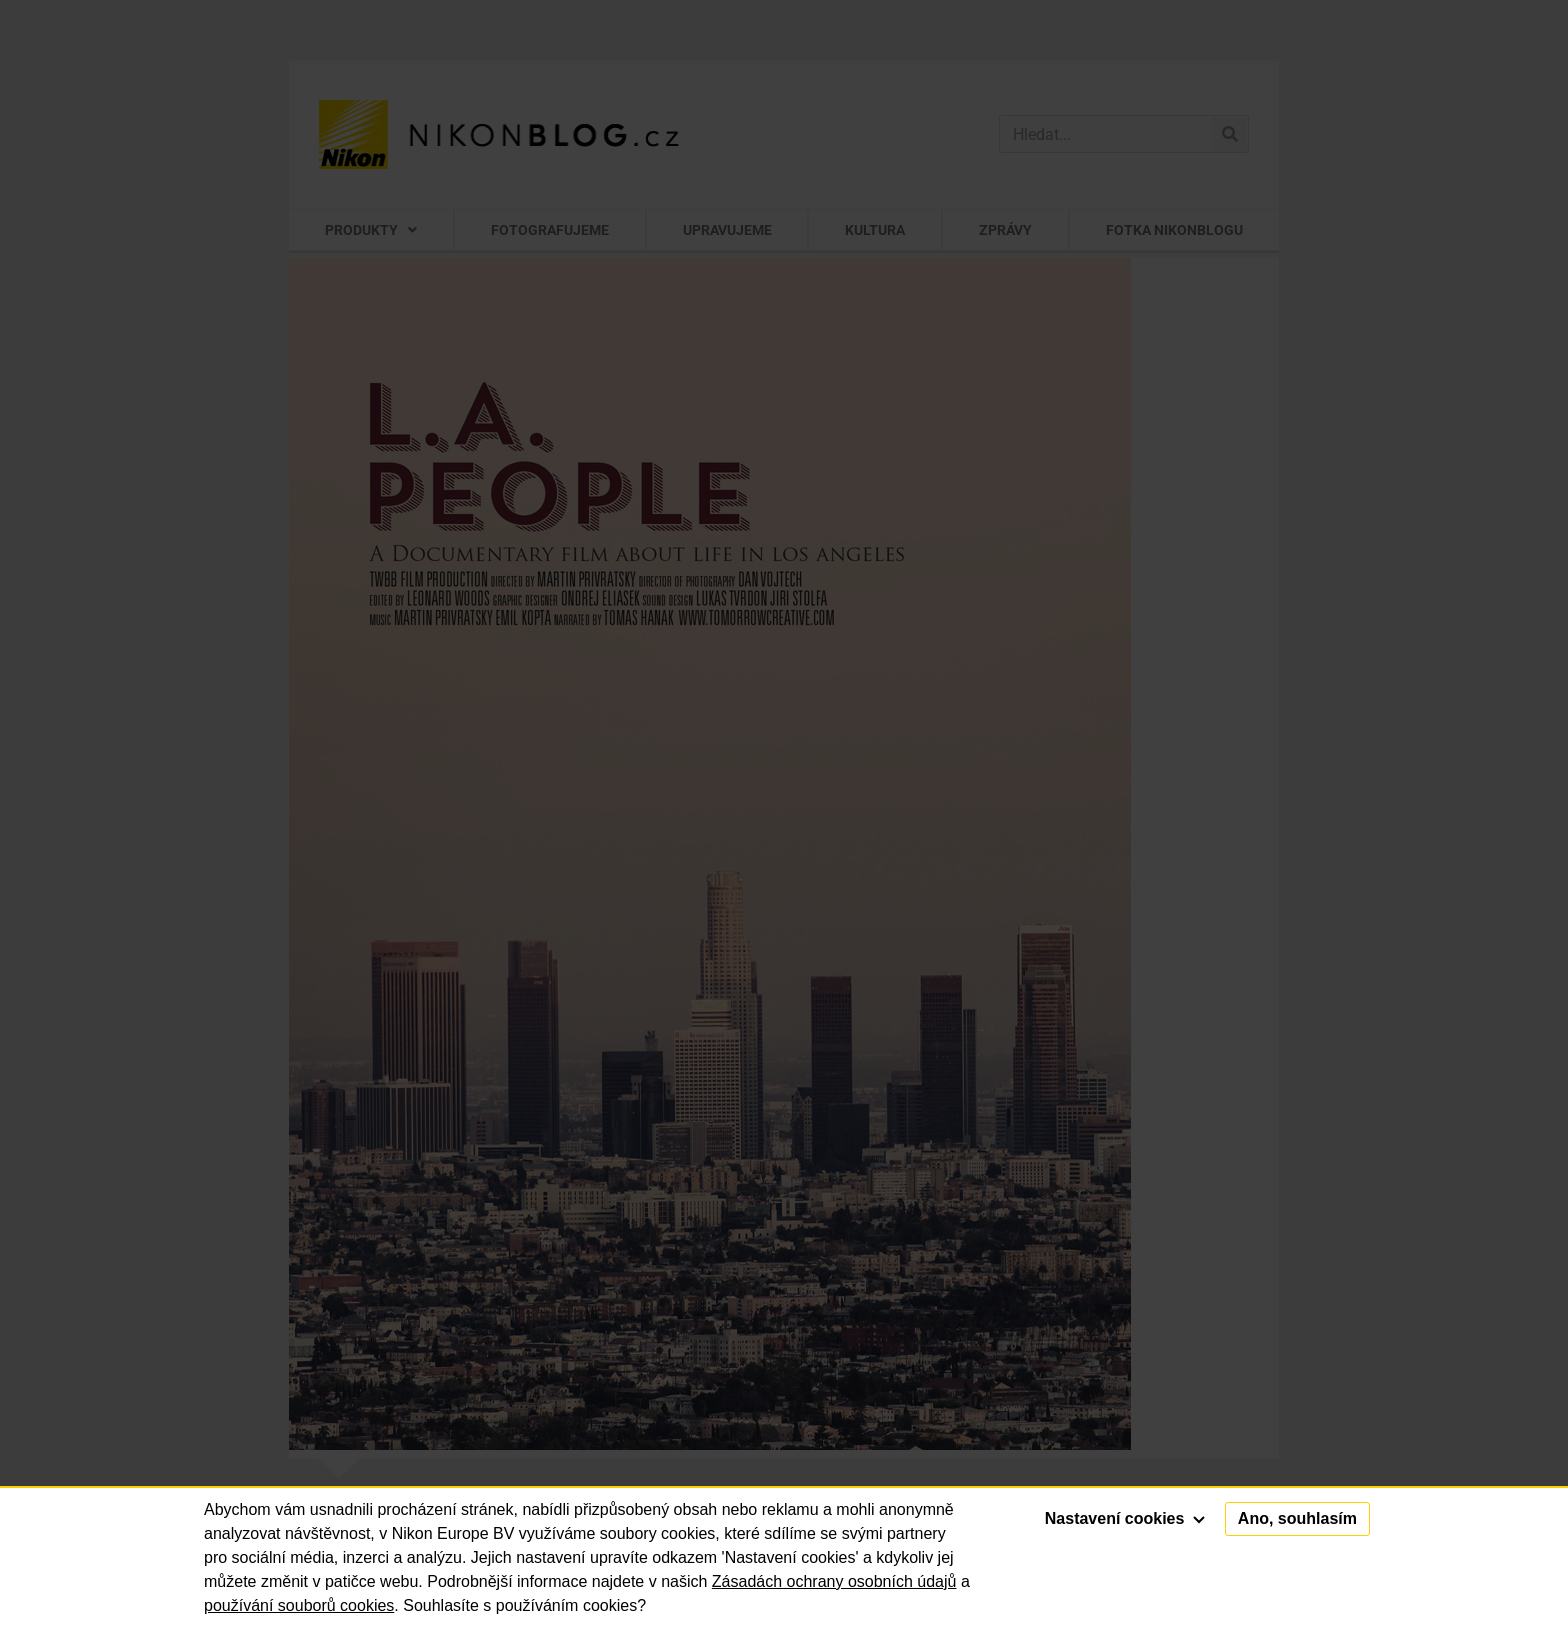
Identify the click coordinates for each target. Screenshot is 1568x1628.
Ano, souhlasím (1297, 1518)
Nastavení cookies (1125, 1518)
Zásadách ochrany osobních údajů (834, 1581)
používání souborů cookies (299, 1605)
